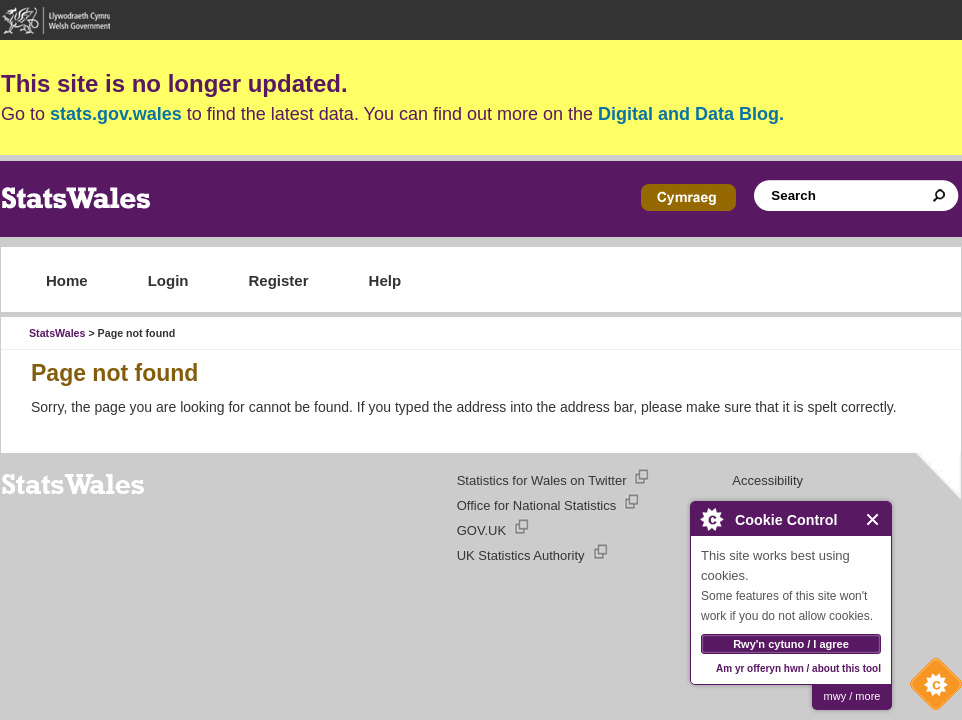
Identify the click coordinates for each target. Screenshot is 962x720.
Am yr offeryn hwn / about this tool (798, 668)
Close (873, 519)
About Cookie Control (711, 519)
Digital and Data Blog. (691, 114)
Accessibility (767, 480)
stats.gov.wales (116, 114)
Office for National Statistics (536, 505)
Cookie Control (931, 689)
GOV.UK (481, 530)
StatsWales (57, 333)
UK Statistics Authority (521, 555)
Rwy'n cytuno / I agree (791, 644)
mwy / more (852, 696)
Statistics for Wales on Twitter (542, 480)
